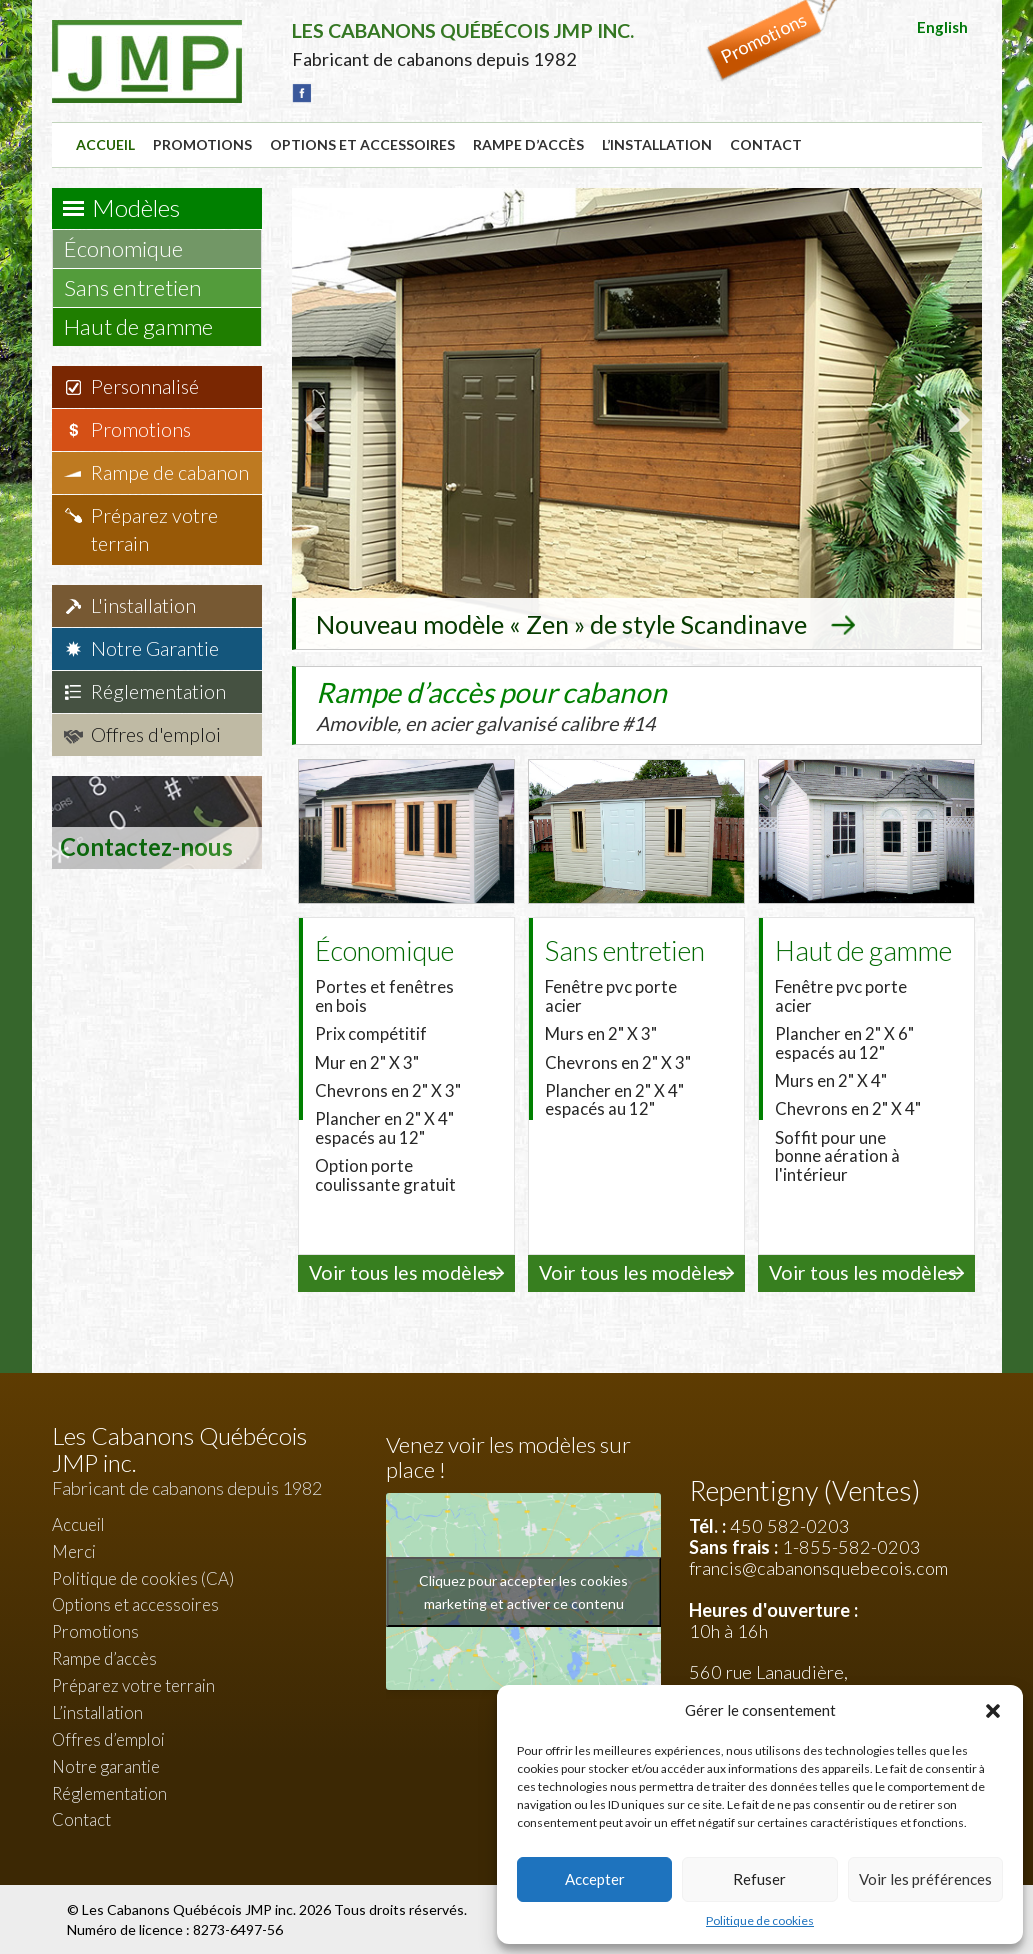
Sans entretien (142, 287)
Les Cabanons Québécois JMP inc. (190, 1908)
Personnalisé (145, 386)
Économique (133, 248)
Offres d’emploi (108, 1737)
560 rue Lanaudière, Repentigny (768, 1681)
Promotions (202, 144)
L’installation (657, 144)
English (942, 27)
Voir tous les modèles (403, 1271)
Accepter (595, 1879)
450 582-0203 (790, 1524)
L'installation (143, 605)
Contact (766, 144)
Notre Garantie (155, 648)
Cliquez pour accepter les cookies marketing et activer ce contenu (523, 1590)
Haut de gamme (148, 326)
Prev (318, 419)
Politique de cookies (760, 1920)
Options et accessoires (362, 144)
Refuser (759, 1879)
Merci (74, 1549)
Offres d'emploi (156, 734)
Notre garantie (106, 1764)
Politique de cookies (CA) (143, 1576)
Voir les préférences (925, 1879)
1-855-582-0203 (851, 1545)
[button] (993, 1711)
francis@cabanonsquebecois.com (818, 1566)
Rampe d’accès (528, 144)
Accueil (105, 144)
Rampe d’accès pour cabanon (493, 703)
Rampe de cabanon (170, 472)
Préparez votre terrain (154, 529)
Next (956, 419)
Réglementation (158, 691)
